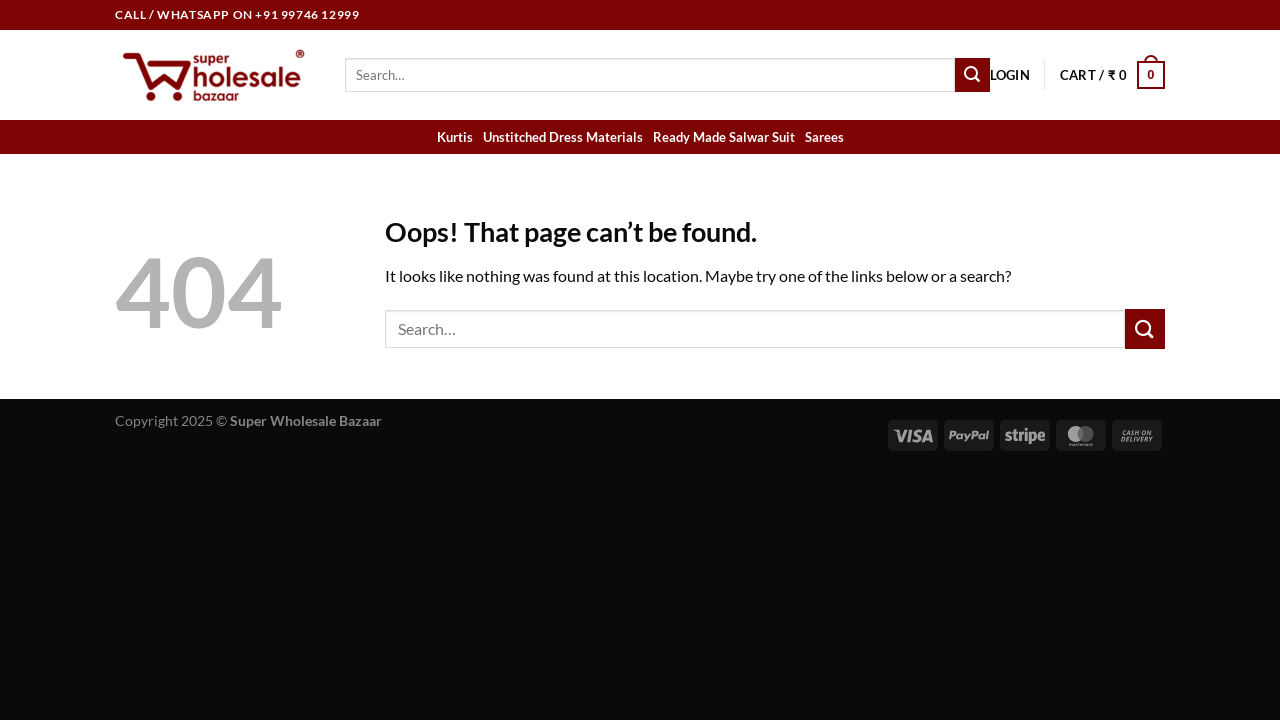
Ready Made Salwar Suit (724, 137)
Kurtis (455, 137)
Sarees (824, 137)
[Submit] (972, 75)
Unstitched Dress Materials (563, 137)
